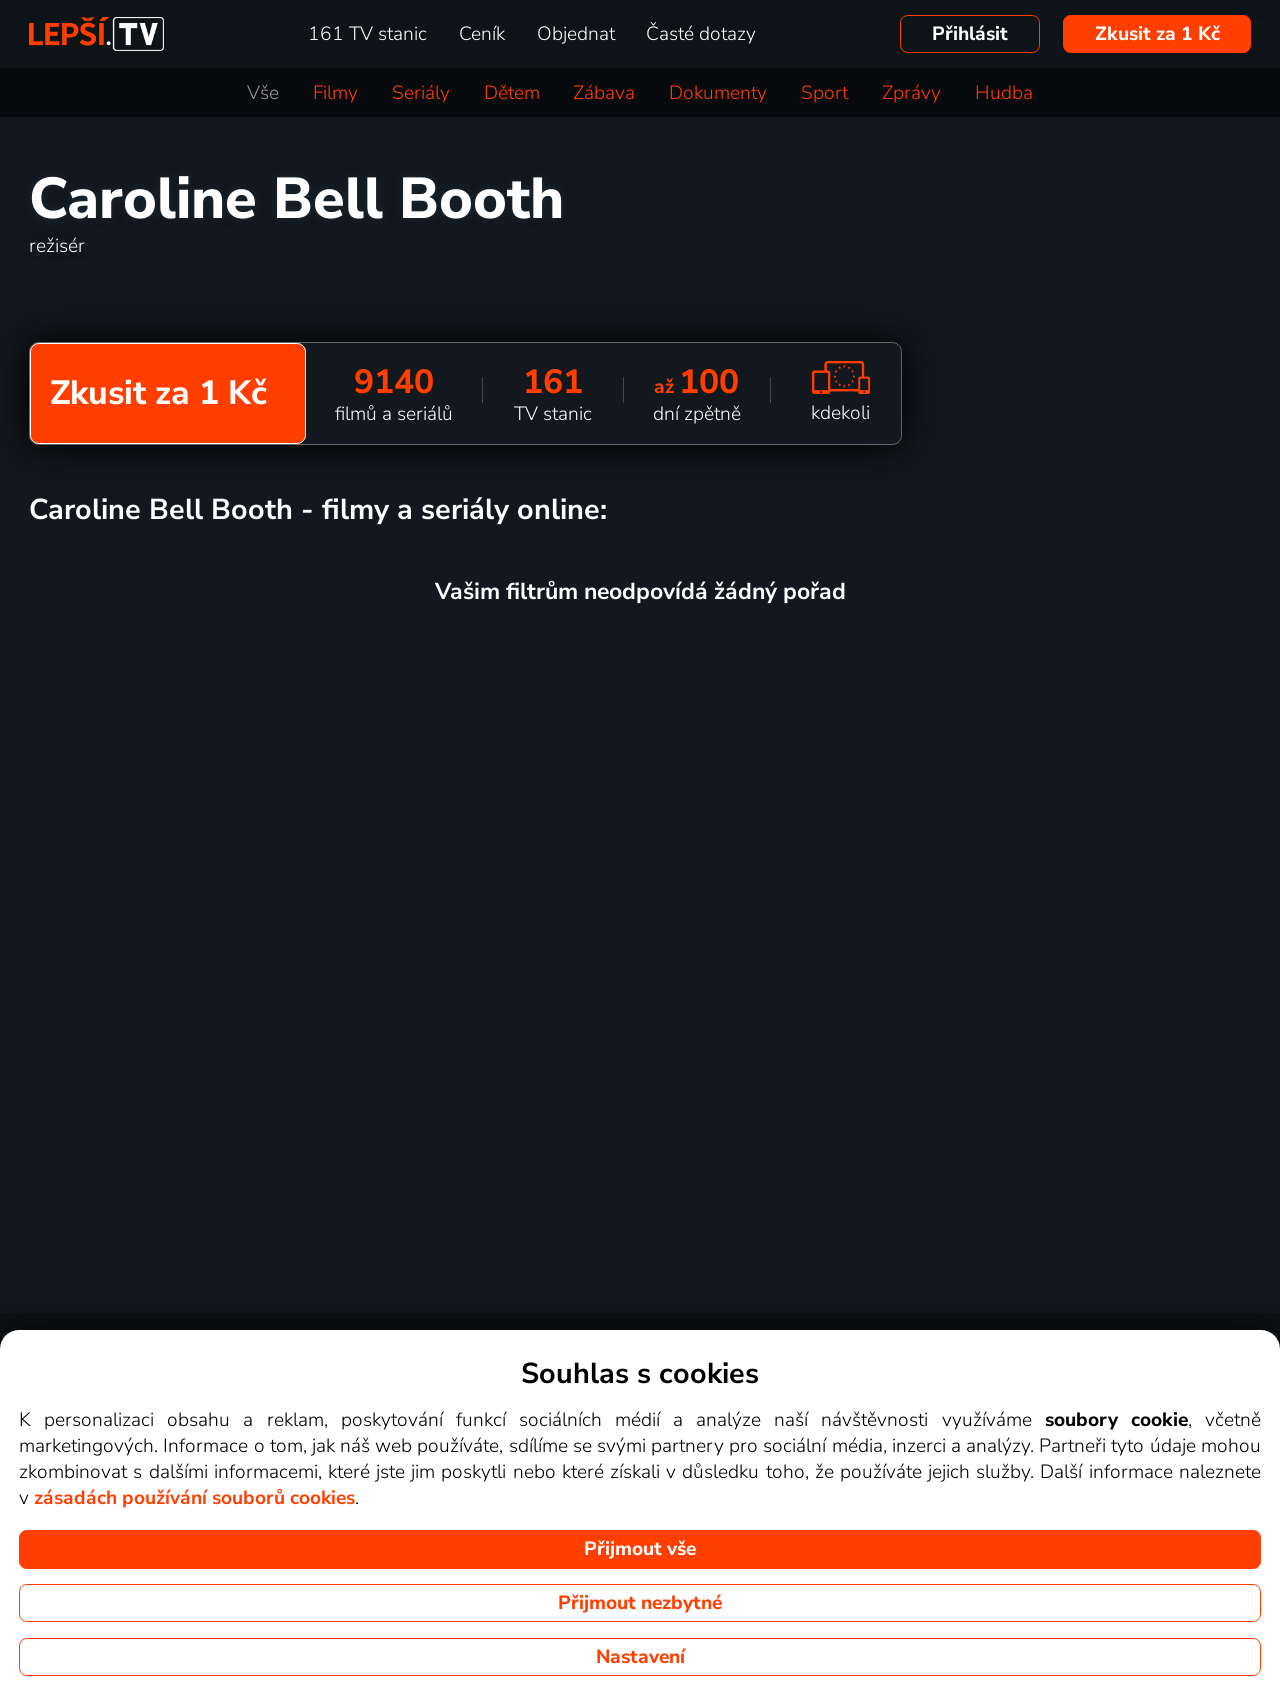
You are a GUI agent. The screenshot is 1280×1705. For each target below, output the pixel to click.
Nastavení (640, 1657)
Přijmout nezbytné (640, 1603)
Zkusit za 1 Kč (1157, 34)
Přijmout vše (640, 1549)
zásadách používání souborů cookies (194, 1498)
